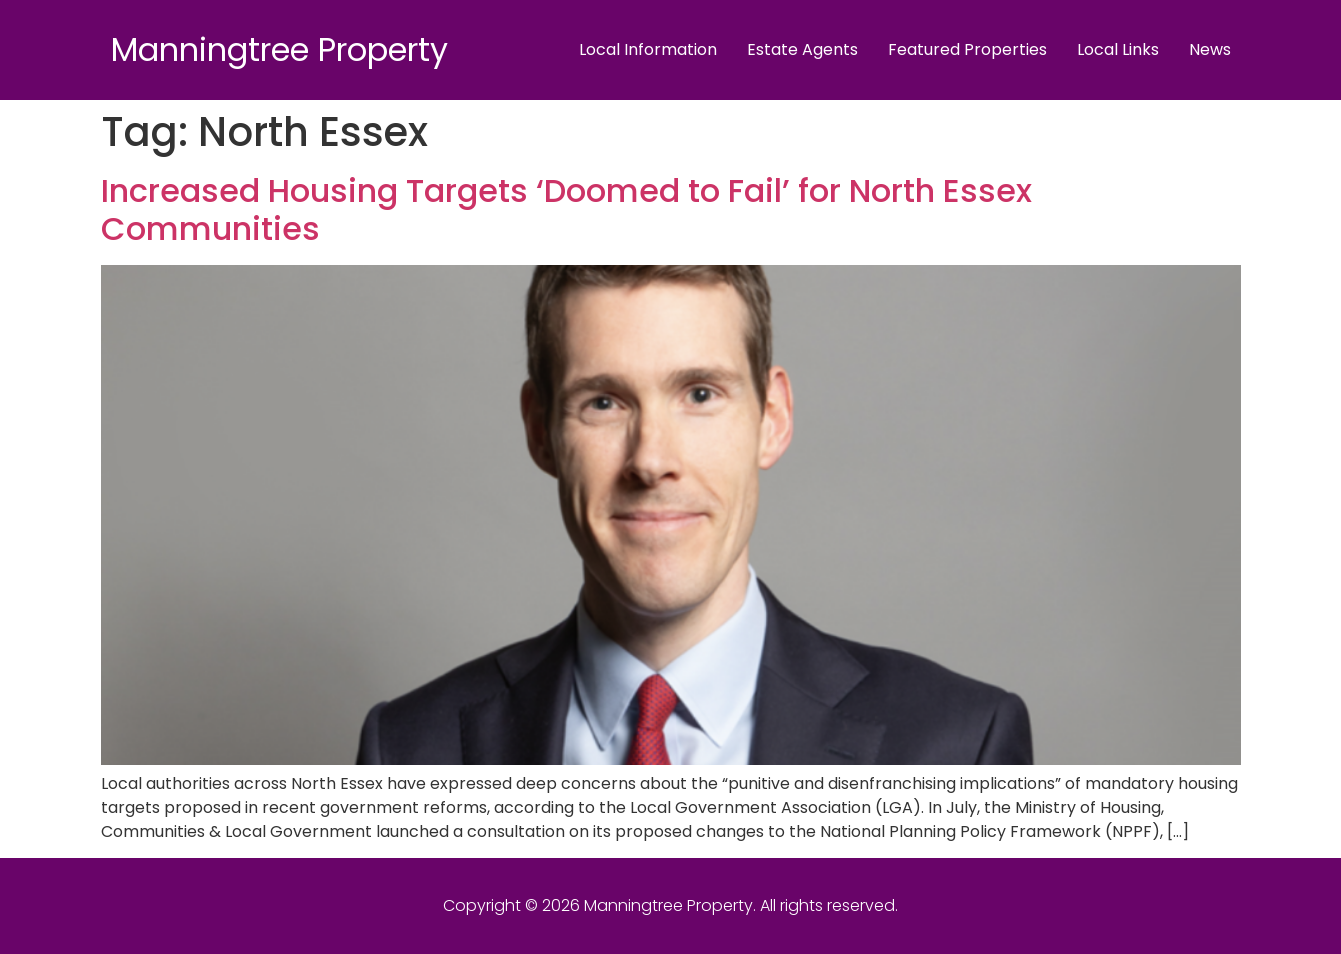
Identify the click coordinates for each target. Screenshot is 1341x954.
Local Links (1118, 50)
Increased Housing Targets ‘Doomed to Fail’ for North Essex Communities (566, 209)
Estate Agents (802, 50)
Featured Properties (967, 50)
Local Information (648, 50)
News (1210, 50)
